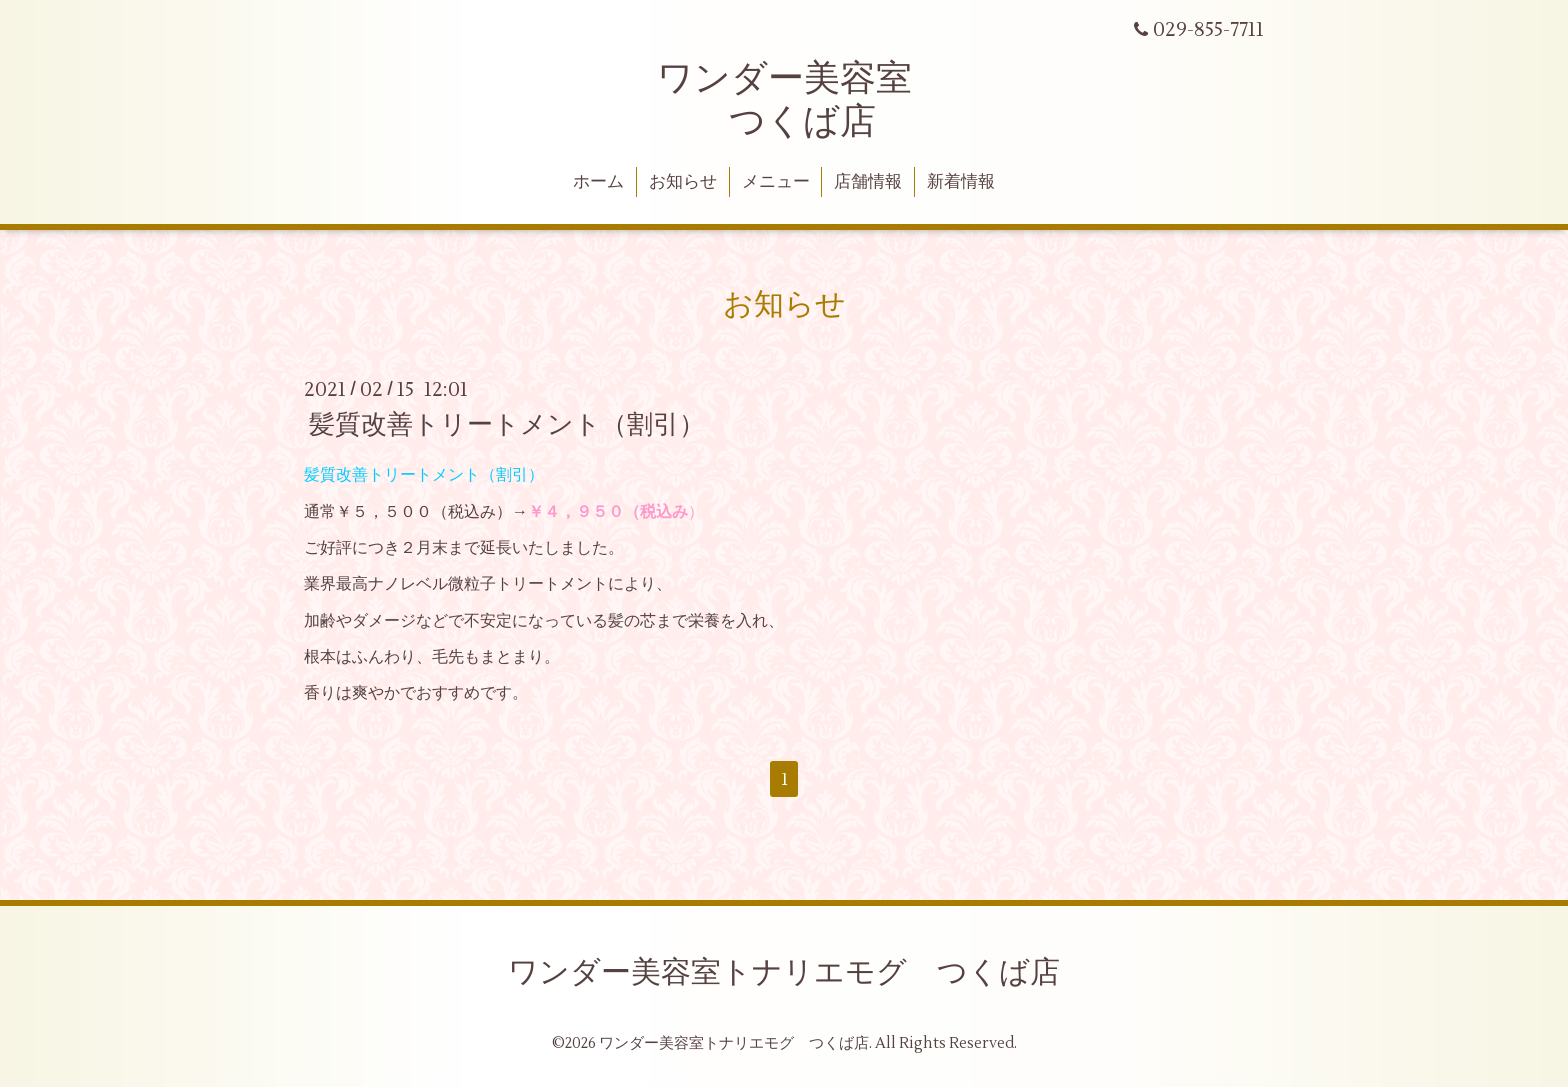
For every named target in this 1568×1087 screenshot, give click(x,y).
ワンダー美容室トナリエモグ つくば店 (784, 972)
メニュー (776, 182)
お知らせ (683, 182)
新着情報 (961, 182)
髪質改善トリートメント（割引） (507, 425)
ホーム (598, 182)
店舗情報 (868, 182)
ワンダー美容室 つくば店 (784, 100)
